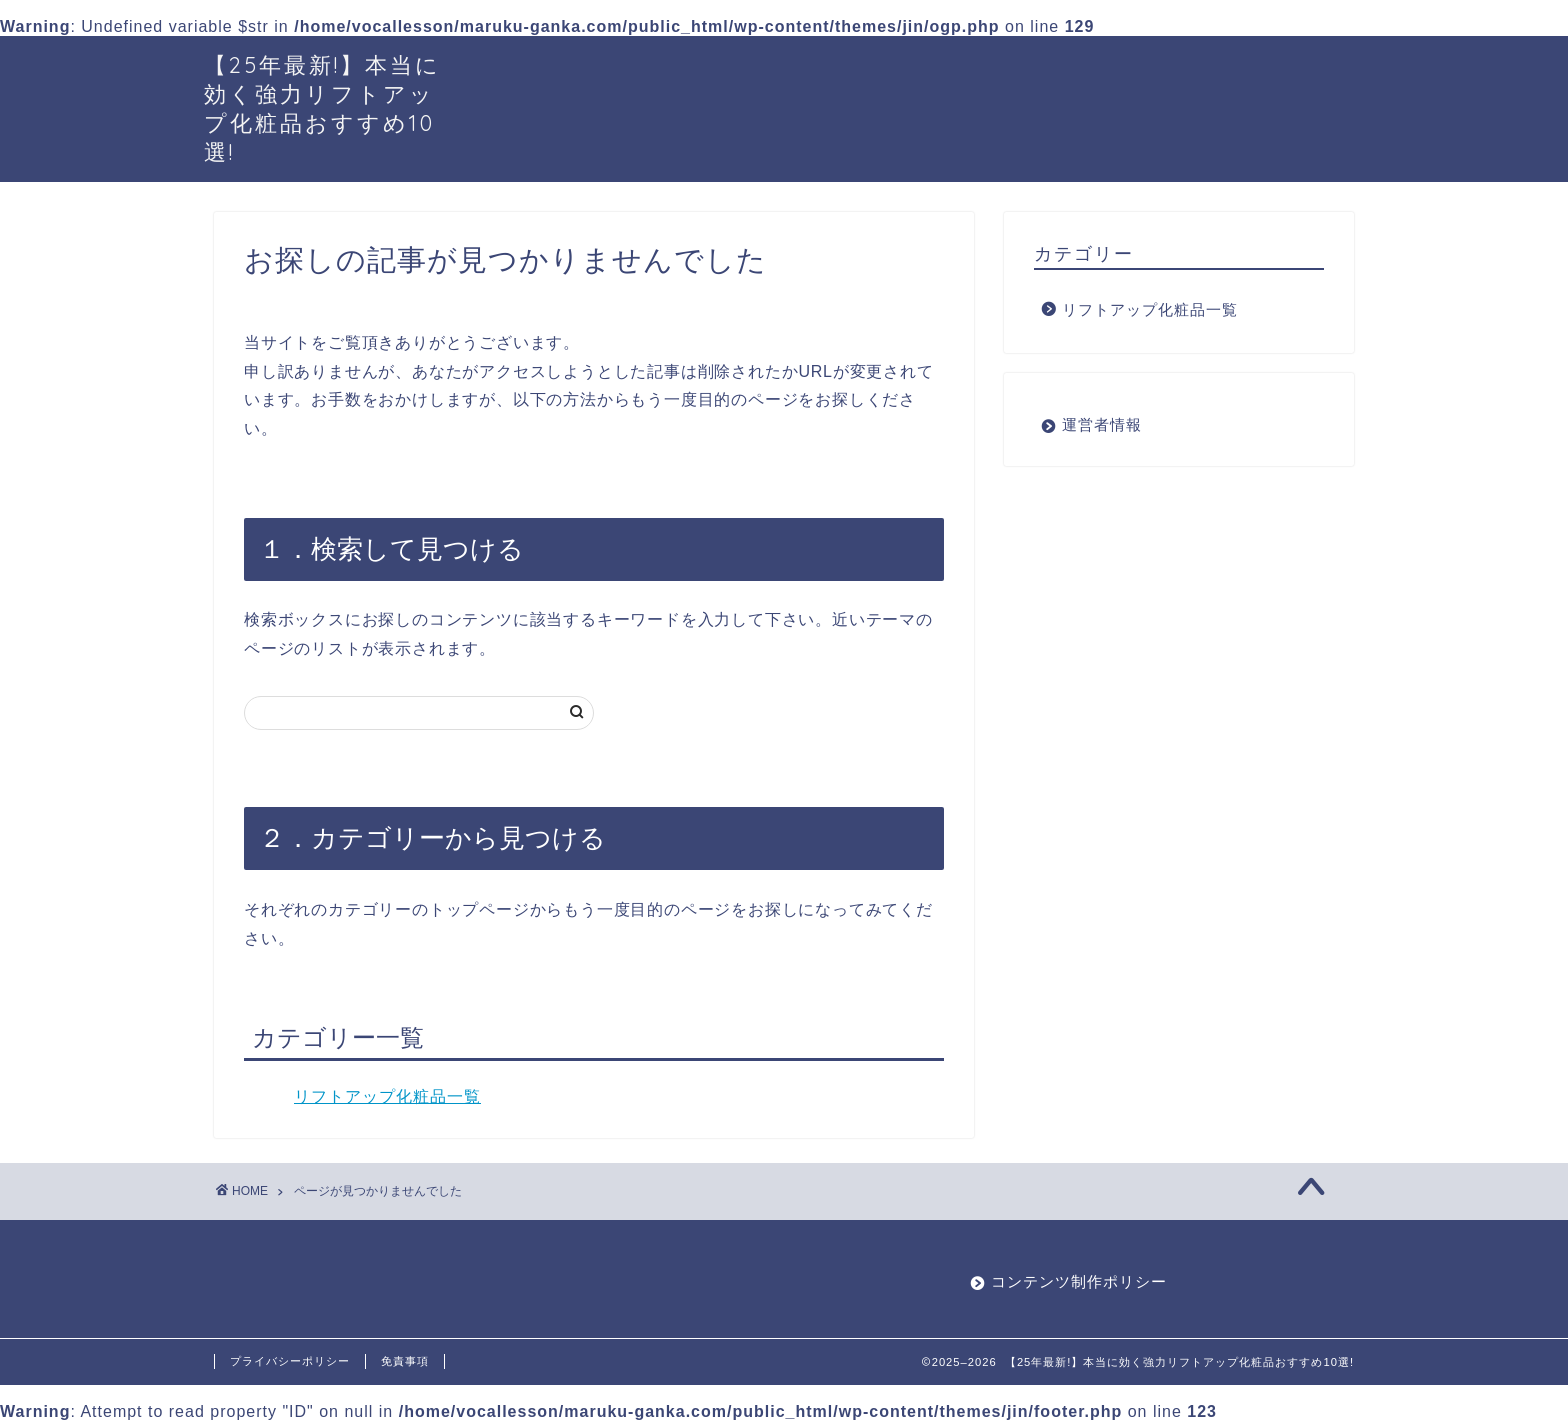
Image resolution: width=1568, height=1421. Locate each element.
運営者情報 (1102, 424)
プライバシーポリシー (290, 1361)
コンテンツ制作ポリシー (1079, 1281)
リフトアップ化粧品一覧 (387, 1096)
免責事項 (405, 1361)
